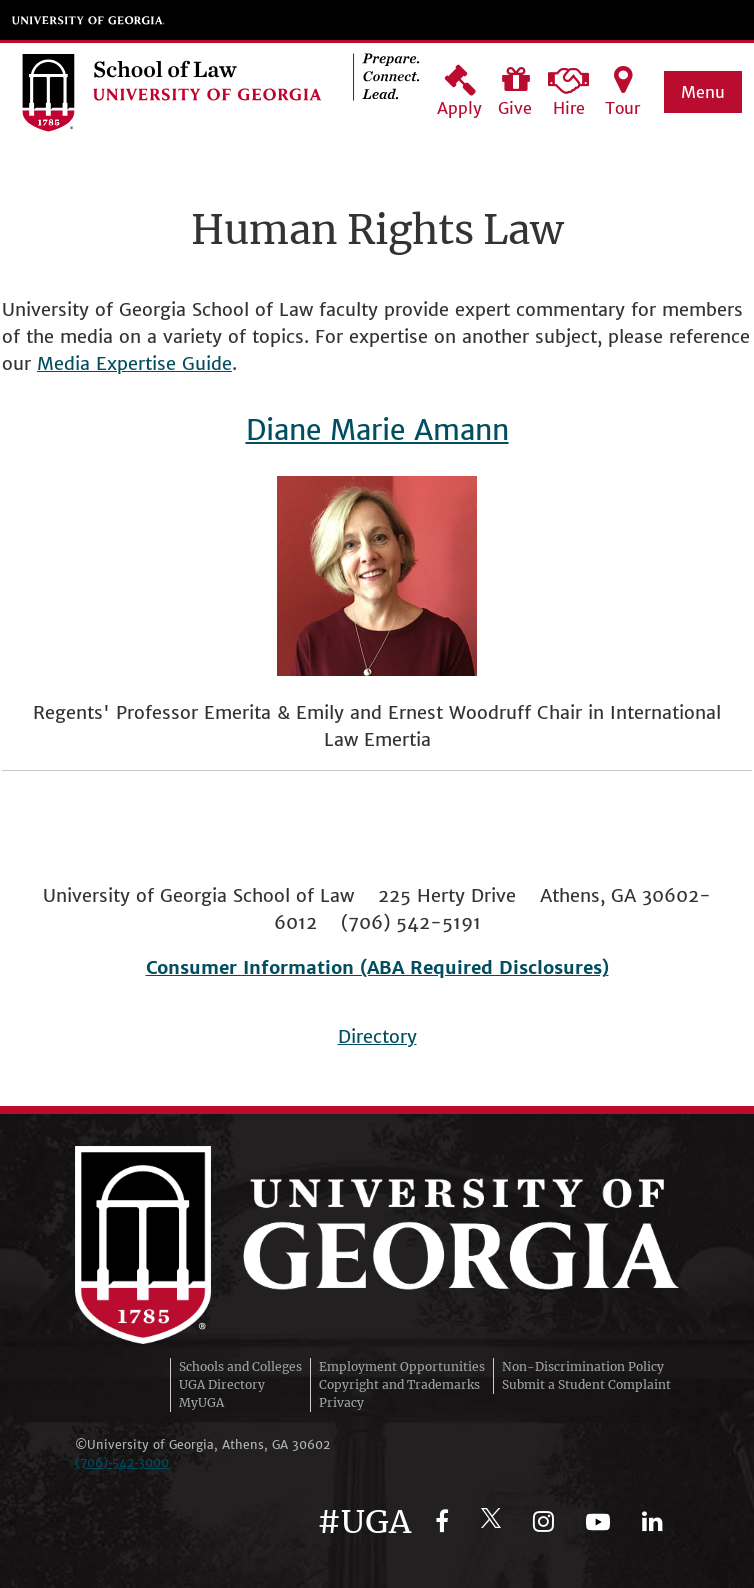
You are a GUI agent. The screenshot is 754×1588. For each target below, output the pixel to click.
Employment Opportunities (402, 1366)
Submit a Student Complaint (586, 1384)
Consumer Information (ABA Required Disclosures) (377, 967)
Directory (377, 1036)
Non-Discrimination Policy (583, 1366)
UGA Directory (222, 1384)
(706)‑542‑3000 (122, 1462)
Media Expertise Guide (134, 363)
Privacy (341, 1402)
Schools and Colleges (240, 1366)
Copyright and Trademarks (399, 1384)
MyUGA (201, 1402)
